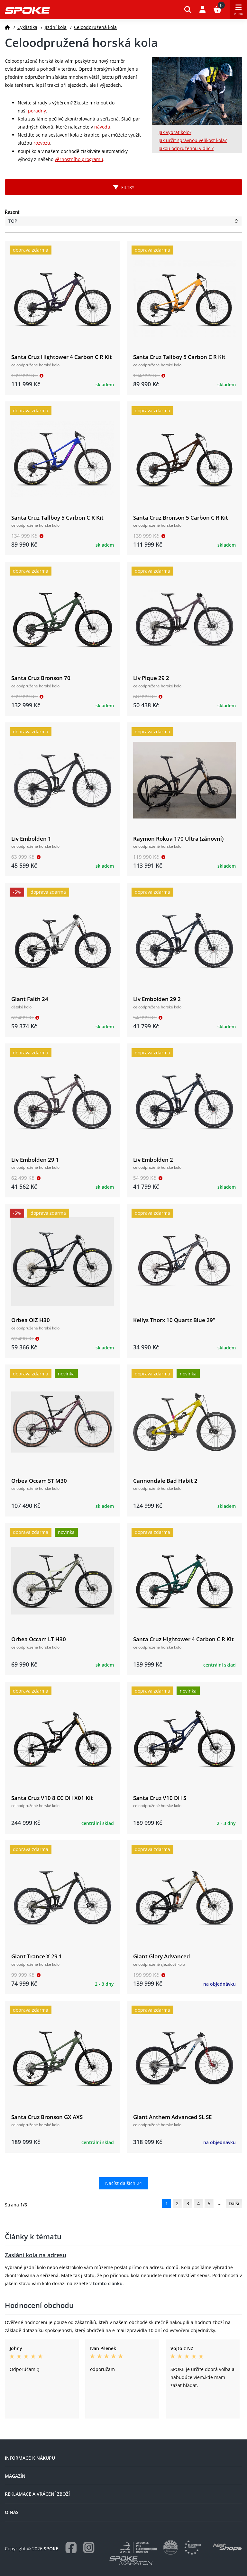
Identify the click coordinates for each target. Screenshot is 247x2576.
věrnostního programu (79, 159)
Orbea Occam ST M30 (39, 1480)
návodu (102, 127)
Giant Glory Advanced (161, 1956)
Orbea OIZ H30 (30, 1320)
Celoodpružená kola (95, 27)
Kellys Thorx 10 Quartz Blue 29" (174, 1320)
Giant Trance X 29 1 (36, 1956)
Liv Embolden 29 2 (157, 999)
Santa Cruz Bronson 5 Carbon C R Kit (180, 517)
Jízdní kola (56, 27)
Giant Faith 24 (29, 999)
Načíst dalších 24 (123, 2183)
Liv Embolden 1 (31, 838)
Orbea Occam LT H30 (38, 1639)
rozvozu (41, 143)
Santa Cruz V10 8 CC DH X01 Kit (52, 1798)
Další (234, 2203)
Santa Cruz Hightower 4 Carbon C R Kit (61, 357)
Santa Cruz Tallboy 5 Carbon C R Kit (179, 357)
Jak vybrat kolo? (175, 132)
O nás (12, 2512)
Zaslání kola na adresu (35, 2255)
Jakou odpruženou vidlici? (186, 148)
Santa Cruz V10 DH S (159, 1798)
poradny (37, 111)
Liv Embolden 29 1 (35, 1159)
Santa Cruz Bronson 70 (40, 678)
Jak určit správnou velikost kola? (193, 140)
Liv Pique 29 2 (151, 678)
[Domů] (7, 27)
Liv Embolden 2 (153, 1159)
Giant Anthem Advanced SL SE (172, 2117)
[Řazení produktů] (123, 221)
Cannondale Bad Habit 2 (165, 1480)
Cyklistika (27, 27)
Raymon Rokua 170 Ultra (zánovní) (178, 838)
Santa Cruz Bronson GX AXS (47, 2117)
